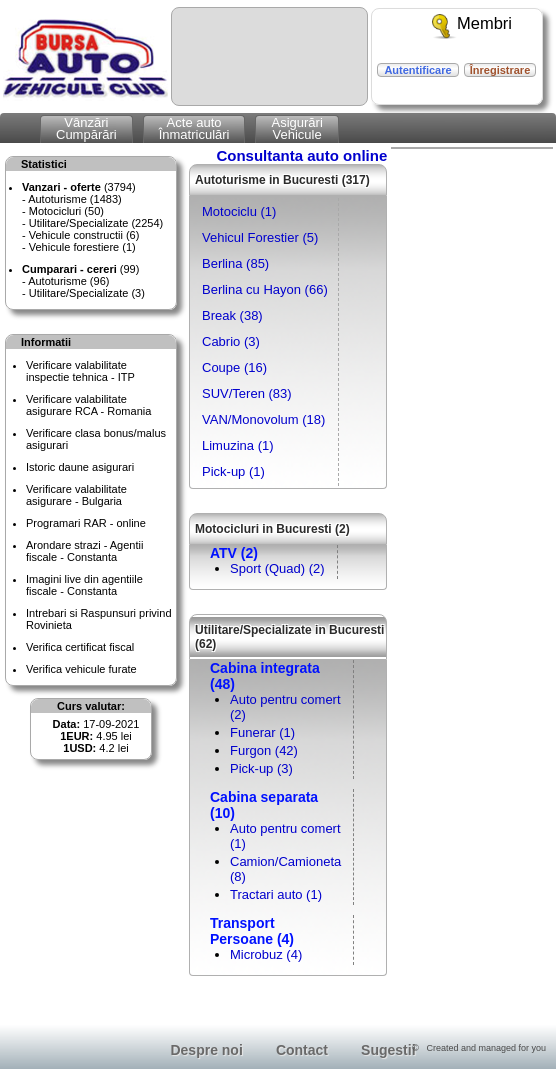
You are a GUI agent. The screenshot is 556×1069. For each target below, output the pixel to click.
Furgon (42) (264, 750)
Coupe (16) (234, 367)
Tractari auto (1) (276, 894)
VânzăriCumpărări (86, 128)
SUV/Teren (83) (247, 393)
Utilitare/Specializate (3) (87, 293)
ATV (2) (234, 553)
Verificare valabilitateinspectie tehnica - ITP (80, 371)
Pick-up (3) (261, 768)
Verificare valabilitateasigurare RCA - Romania (88, 405)
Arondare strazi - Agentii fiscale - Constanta (84, 551)
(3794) (79, 187)
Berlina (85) (235, 263)
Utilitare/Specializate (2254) (96, 223)
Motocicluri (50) (66, 211)
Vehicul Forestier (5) (260, 237)
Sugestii (388, 1050)
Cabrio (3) (231, 341)
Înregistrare (500, 70)
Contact (302, 1050)
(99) (80, 269)
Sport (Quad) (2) (277, 568)
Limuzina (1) (238, 445)
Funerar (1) (262, 732)
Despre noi (206, 1050)
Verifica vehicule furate (81, 669)
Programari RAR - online (86, 523)
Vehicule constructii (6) (84, 235)
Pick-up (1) (233, 471)
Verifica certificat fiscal (80, 647)
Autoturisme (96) (68, 281)
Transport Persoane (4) (252, 931)
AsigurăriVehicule (296, 128)
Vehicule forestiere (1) (82, 247)
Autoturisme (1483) (75, 199)
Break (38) (232, 315)
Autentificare (417, 70)
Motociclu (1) (239, 211)
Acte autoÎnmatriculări (194, 128)
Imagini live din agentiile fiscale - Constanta (84, 585)
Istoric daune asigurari (80, 467)
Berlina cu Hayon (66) (265, 289)
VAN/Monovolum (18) (263, 419)
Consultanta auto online (301, 155)
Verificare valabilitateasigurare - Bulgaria (76, 495)
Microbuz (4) (266, 954)
